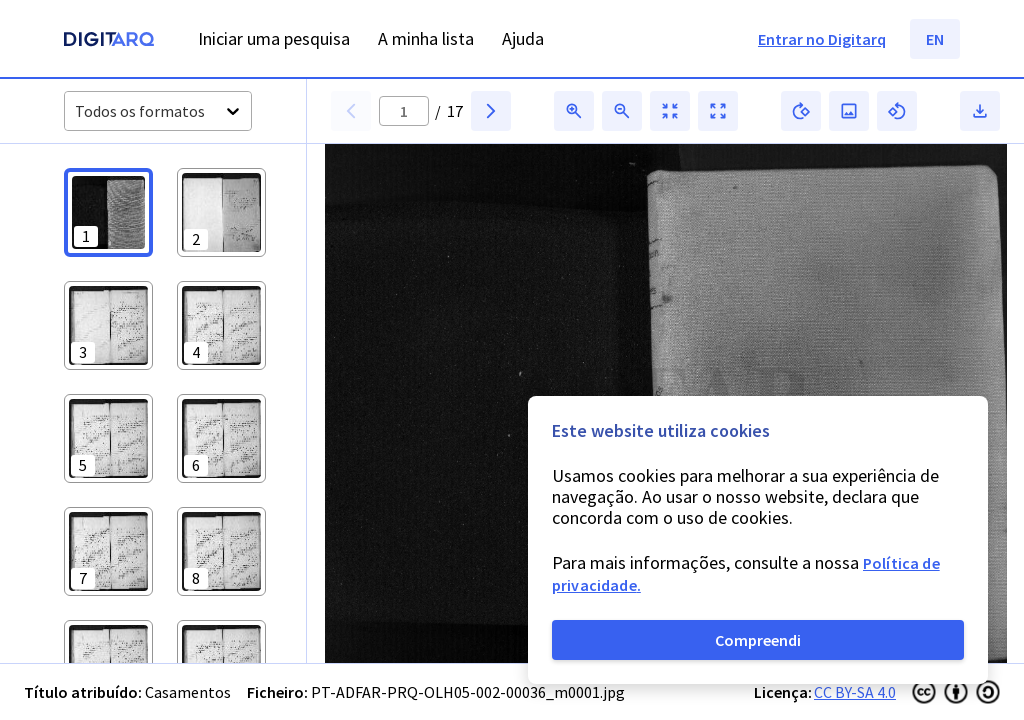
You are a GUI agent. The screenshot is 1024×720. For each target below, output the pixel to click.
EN (935, 39)
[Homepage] (109, 41)
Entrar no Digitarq (822, 39)
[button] (108, 212)
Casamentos (188, 692)
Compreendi (758, 640)
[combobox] (76, 111)
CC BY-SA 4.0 (855, 692)
